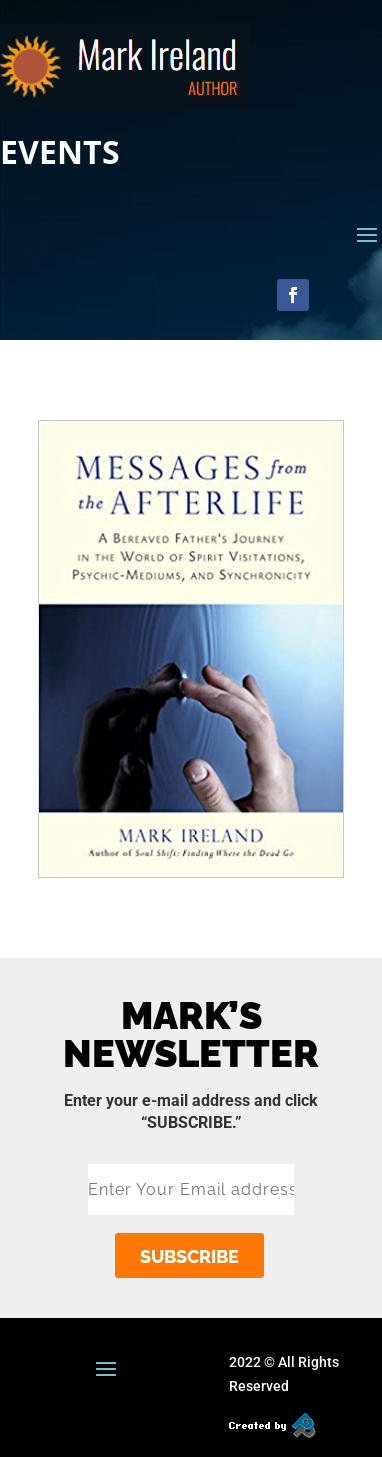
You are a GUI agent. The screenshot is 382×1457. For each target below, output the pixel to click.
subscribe (189, 1256)
